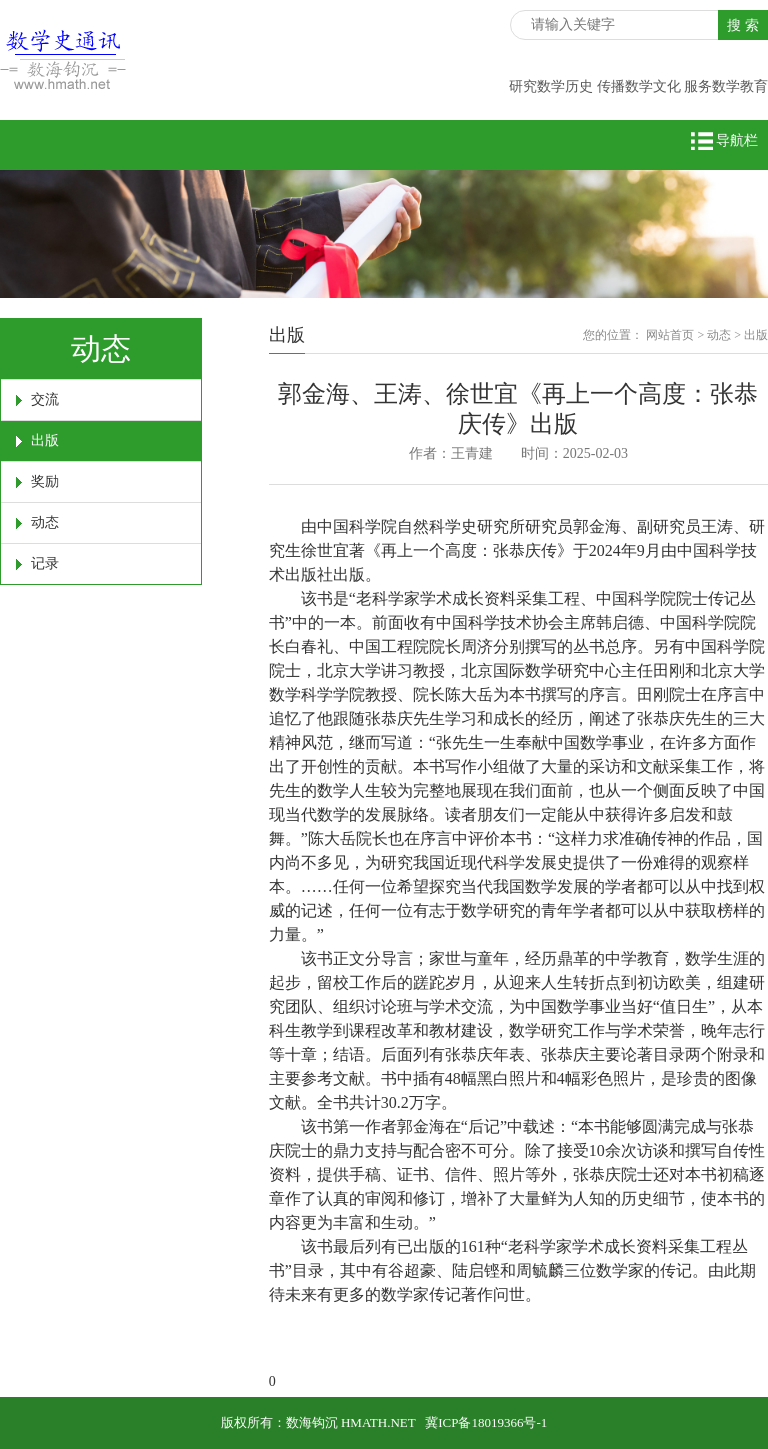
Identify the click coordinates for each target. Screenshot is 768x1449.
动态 (45, 522)
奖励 (45, 481)
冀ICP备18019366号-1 (486, 1422)
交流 (45, 399)
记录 (45, 563)
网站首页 (670, 335)
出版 (45, 440)
